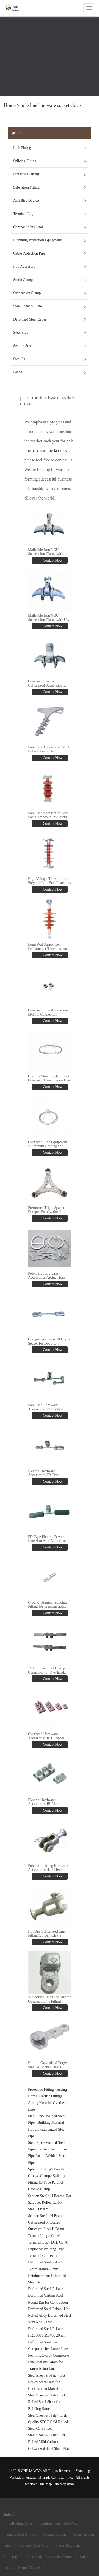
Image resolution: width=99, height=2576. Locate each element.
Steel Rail (20, 359)
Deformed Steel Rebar (29, 319)
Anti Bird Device (26, 200)
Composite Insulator (28, 227)
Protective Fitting (26, 174)
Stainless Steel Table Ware (58, 2523)
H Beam (56, 2196)
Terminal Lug (23, 214)
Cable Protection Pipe (29, 253)
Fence (17, 372)
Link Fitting (22, 148)
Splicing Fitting (24, 161)
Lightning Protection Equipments (38, 240)
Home (10, 105)
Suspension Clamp (27, 293)
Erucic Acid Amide (21, 2534)
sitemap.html (64, 2484)
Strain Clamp (23, 280)
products (19, 132)
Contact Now (52, 560)
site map (46, 2484)
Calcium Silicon (54, 2534)
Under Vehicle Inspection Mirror (48, 2557)
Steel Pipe (20, 333)
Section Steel (23, 346)
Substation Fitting (26, 187)
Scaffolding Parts (19, 2523)
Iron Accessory (24, 267)
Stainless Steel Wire (33, 2545)
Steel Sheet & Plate (27, 306)
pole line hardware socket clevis (51, 105)
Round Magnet (29, 2568)
